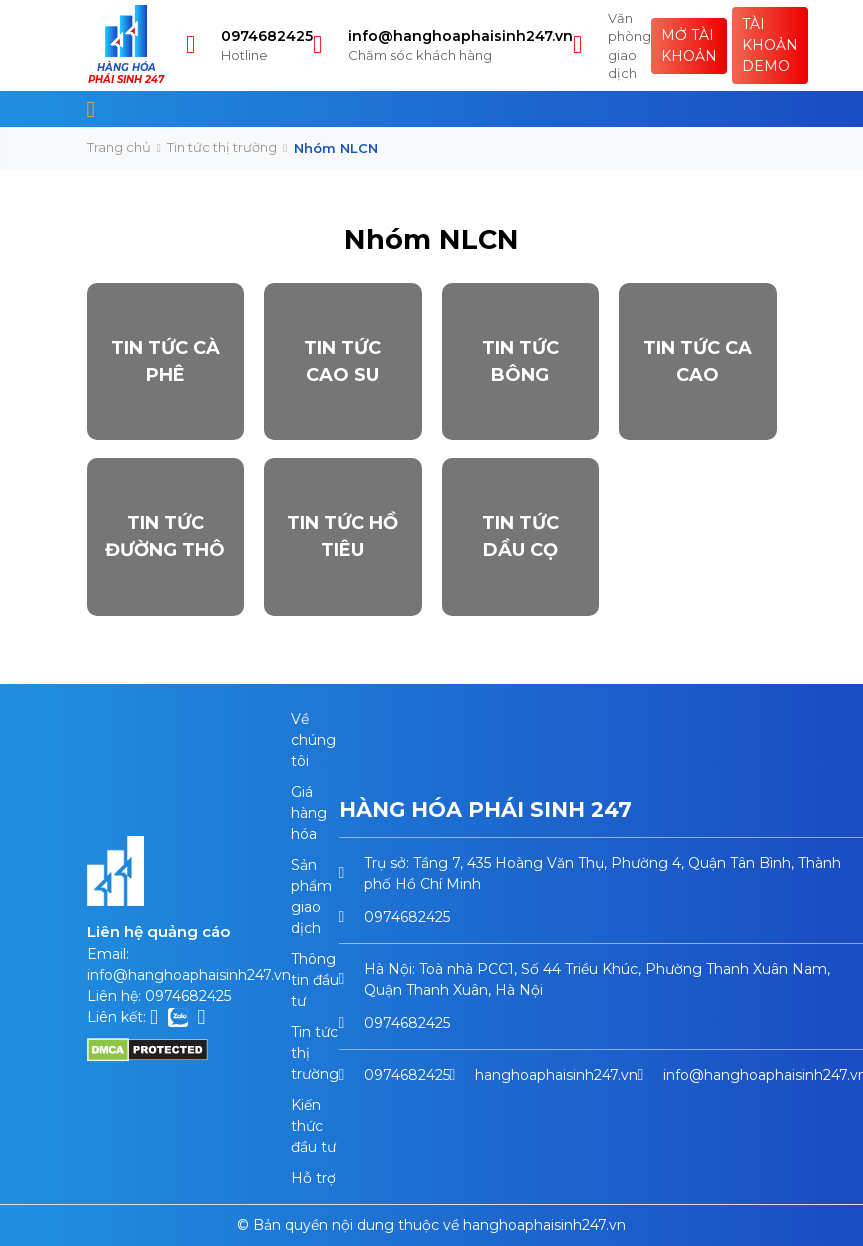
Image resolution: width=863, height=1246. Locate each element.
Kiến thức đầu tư (313, 1126)
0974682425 (267, 36)
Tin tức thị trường (222, 147)
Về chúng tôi (313, 740)
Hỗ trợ (313, 1178)
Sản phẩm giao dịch (311, 896)
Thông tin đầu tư (315, 980)
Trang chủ (119, 147)
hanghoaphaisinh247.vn (556, 1075)
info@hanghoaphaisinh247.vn (460, 36)
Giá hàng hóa (309, 813)
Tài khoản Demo (770, 45)
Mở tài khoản (689, 45)
